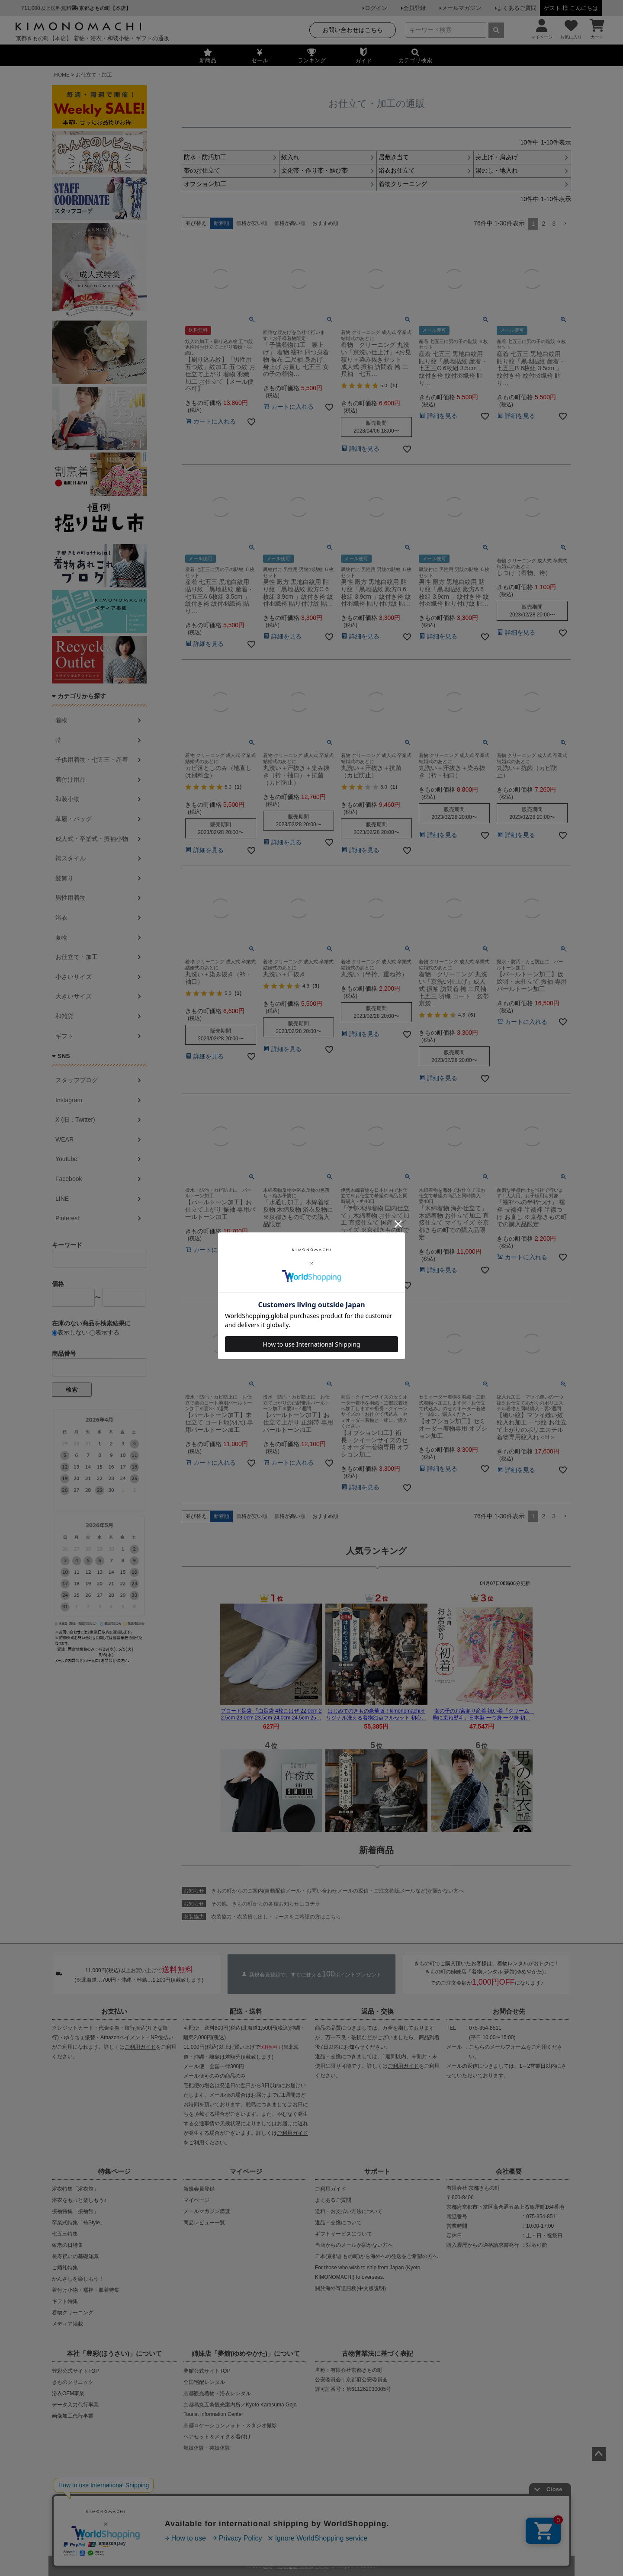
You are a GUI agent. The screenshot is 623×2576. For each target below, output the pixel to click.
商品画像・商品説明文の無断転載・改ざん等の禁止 (341, 2502)
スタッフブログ (76, 1080)
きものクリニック (72, 2382)
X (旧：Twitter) (75, 1119)
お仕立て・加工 (76, 956)
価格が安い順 (251, 223)
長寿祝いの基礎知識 (75, 2256)
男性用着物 (70, 897)
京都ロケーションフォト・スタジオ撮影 (230, 2425)
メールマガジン (461, 8)
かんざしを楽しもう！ (78, 2279)
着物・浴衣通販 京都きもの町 (296, 2564)
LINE (62, 1198)
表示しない (70, 1332)
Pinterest (67, 1218)
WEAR (64, 1139)
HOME (62, 75)
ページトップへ (599, 2454)
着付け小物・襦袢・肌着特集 (85, 2290)
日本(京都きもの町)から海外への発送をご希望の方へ (376, 2256)
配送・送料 (246, 2011)
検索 (72, 1389)
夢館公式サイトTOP (206, 2371)
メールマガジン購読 (206, 2211)
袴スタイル (70, 858)
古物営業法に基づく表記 (377, 2353)
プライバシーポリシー (285, 2531)
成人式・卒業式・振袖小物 (91, 838)
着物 (61, 720)
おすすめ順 (325, 223)
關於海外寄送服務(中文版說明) (350, 2288)
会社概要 (509, 2171)
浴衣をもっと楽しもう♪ (79, 2200)
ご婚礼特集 (65, 2268)
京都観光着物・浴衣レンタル (217, 2393)
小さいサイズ (73, 976)
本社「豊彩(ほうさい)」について (114, 2353)
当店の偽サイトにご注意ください (104, 2502)
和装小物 (67, 799)
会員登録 (414, 8)
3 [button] (554, 223)
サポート (377, 2171)
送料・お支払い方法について (348, 2211)
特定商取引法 (338, 2531)
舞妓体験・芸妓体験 (206, 2448)
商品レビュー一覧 (204, 2223)
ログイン (376, 8)
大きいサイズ (73, 996)
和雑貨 (64, 1016)
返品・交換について (338, 2223)
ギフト (64, 1036)
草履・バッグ (73, 818)
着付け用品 (70, 779)
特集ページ (114, 2171)
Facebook (68, 1178)
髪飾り (64, 878)
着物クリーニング (72, 2313)
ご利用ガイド (140, 2047)
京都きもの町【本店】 (105, 8)
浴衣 (61, 917)
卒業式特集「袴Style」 (78, 2223)
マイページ (246, 2171)
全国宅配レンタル (204, 2382)
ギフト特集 (65, 2301)
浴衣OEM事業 (68, 2393)
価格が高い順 (289, 223)
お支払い (114, 2011)
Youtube (66, 1158)
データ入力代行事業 (75, 2405)
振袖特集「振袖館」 (75, 2211)
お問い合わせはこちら (352, 29)
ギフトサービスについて (343, 2234)
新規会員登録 (199, 2189)
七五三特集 (65, 2234)
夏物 (61, 937)
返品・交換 (377, 2011)
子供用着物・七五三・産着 (91, 759)
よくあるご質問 (516, 8)
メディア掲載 (67, 2324)
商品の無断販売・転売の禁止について (212, 2502)
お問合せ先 (509, 2011)
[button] (565, 224)
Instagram (68, 1100)
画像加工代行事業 (72, 2416)
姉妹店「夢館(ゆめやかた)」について (246, 2353)
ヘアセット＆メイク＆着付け (217, 2437)
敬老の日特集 (67, 2245)
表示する (104, 1332)
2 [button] (543, 223)
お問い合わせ (378, 2531)
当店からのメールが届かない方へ (354, 2245)
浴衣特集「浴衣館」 (75, 2189)
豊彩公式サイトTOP (75, 2371)
